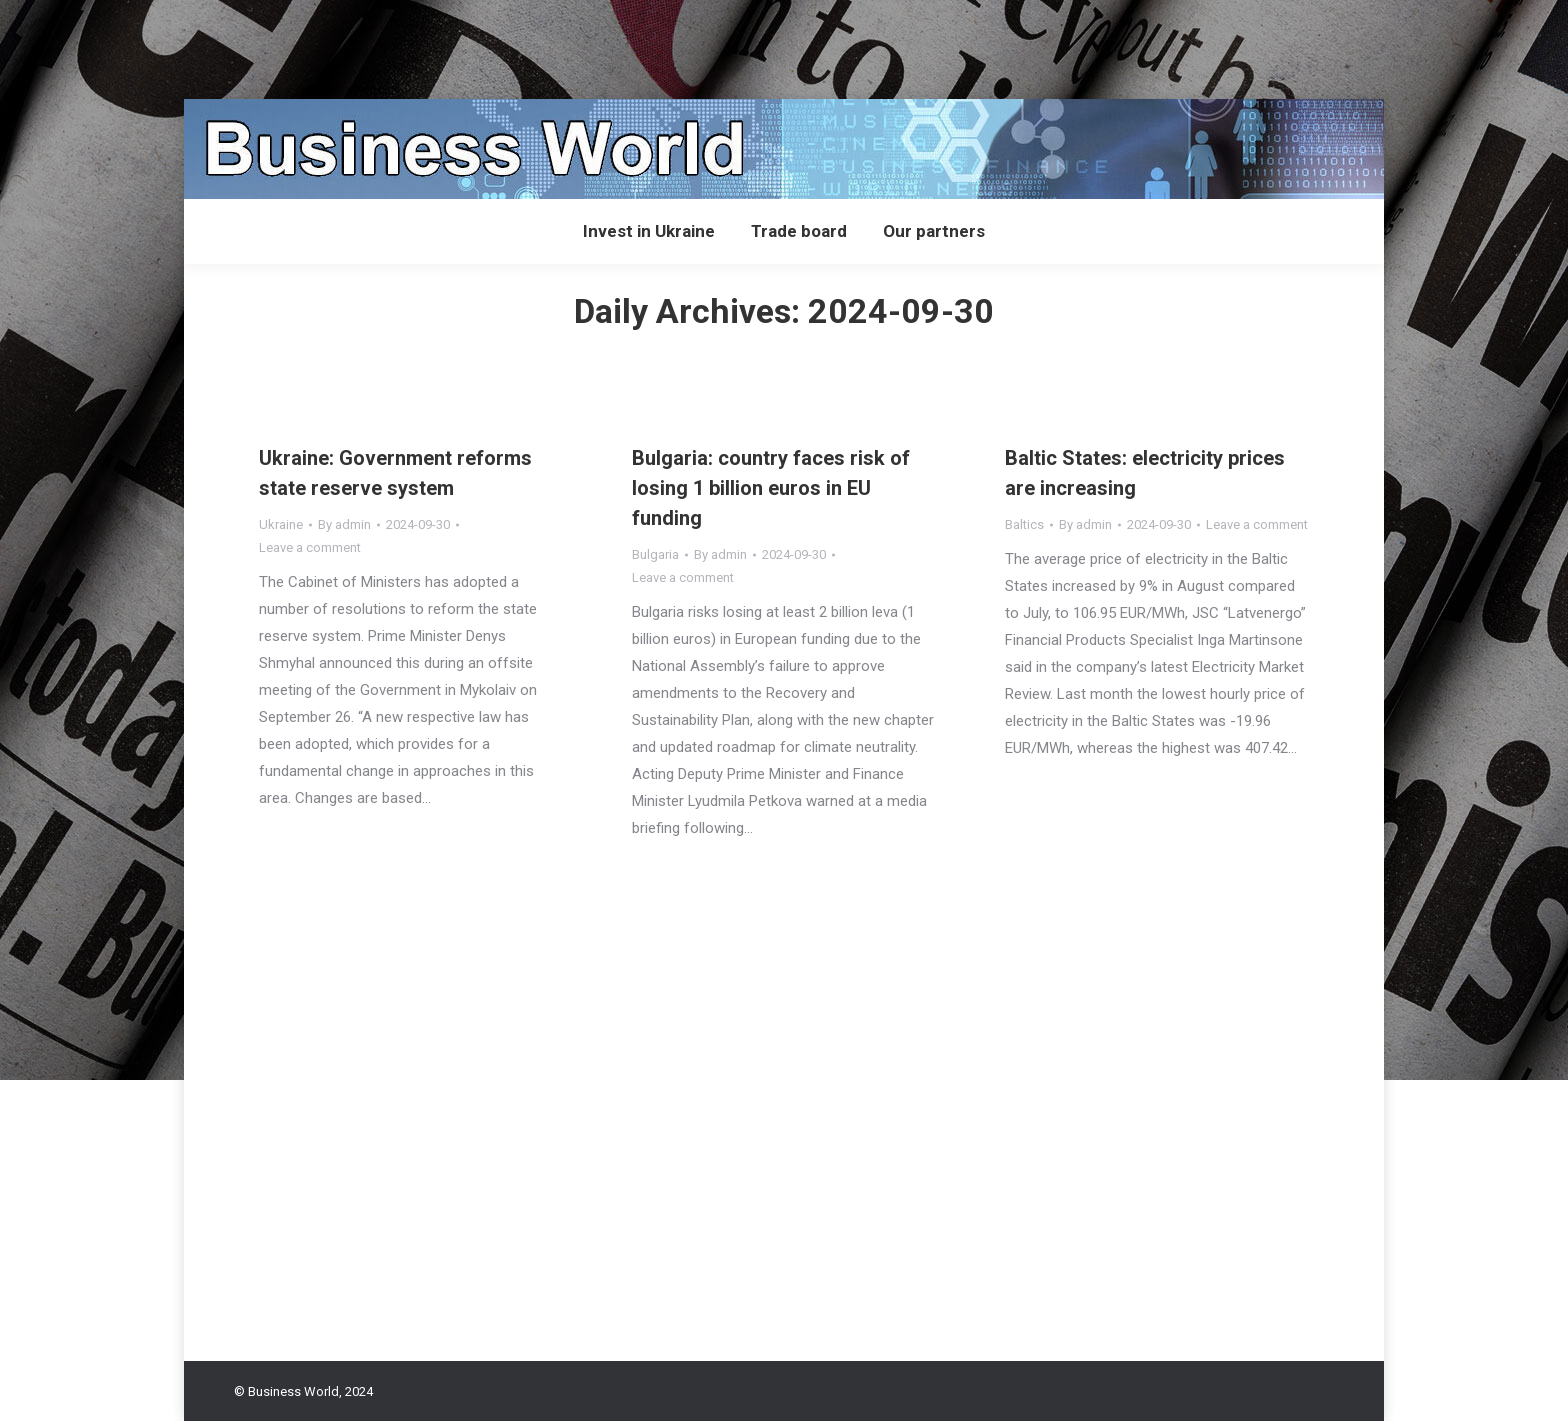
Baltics (1024, 524)
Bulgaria (655, 554)
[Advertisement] (364, 45)
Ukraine (281, 524)
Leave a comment (310, 547)
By (344, 524)
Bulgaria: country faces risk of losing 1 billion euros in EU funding (771, 488)
